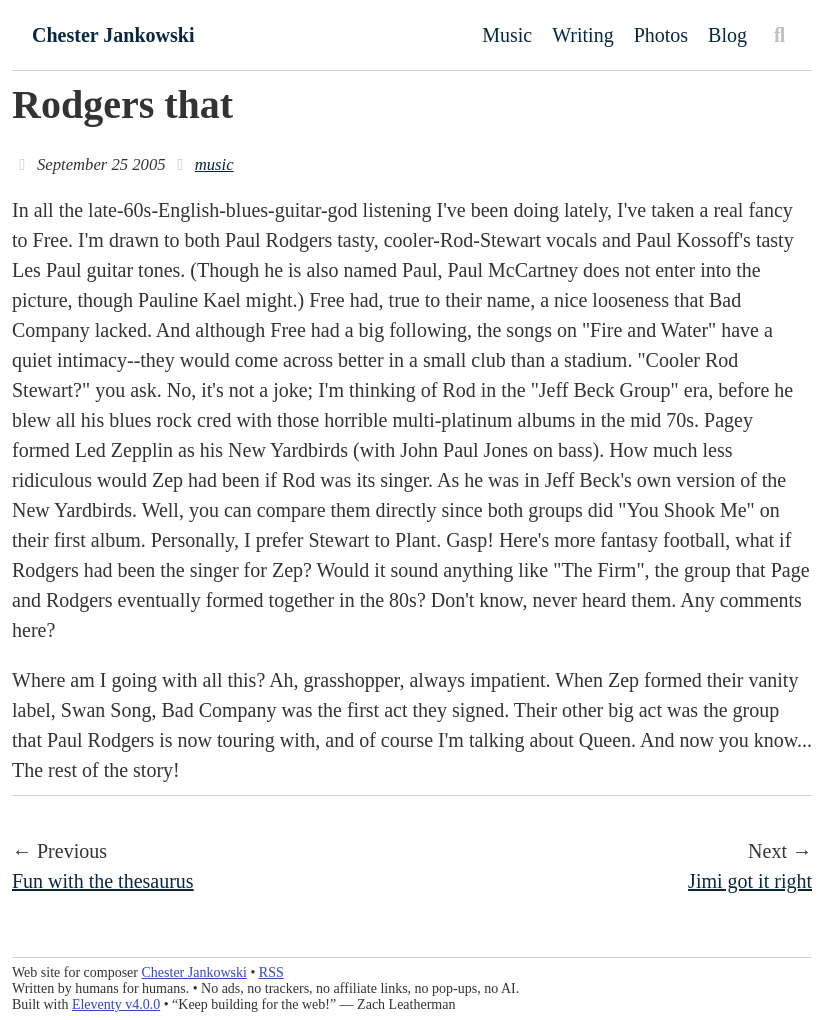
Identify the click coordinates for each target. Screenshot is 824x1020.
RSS (271, 972)
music (214, 164)
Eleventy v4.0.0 (116, 1004)
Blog (727, 35)
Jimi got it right (750, 881)
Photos (661, 35)
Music (507, 35)
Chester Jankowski (113, 35)
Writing (582, 35)
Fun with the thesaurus (103, 881)
